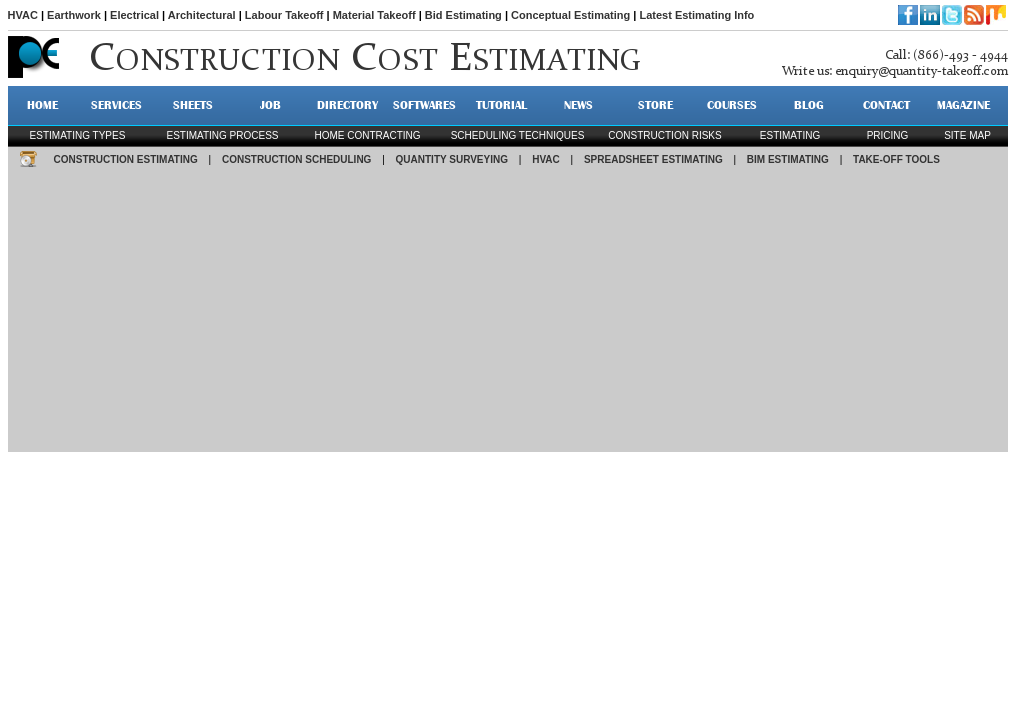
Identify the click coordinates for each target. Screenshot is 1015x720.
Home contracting (367, 135)
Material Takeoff (374, 15)
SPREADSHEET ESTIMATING (653, 159)
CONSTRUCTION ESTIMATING (126, 159)
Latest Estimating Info (696, 15)
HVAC (23, 15)
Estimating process (222, 135)
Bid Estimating (463, 15)
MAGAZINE (963, 105)
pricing (888, 135)
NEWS (578, 105)
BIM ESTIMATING (788, 159)
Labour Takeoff (284, 15)
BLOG (809, 105)
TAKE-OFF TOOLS (896, 159)
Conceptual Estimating (570, 15)
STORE (655, 105)
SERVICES (116, 105)
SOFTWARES (424, 105)
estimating (790, 135)
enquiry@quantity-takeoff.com (921, 71)
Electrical (134, 15)
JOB (270, 105)
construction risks (664, 135)
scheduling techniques (518, 135)
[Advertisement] (508, 312)
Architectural (202, 15)
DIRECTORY (347, 105)
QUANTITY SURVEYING (452, 159)
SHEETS (193, 105)
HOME (42, 105)
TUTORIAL (501, 105)
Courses (732, 105)
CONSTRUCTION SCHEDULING (296, 159)
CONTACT (886, 105)
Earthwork (74, 15)
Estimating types (78, 135)
